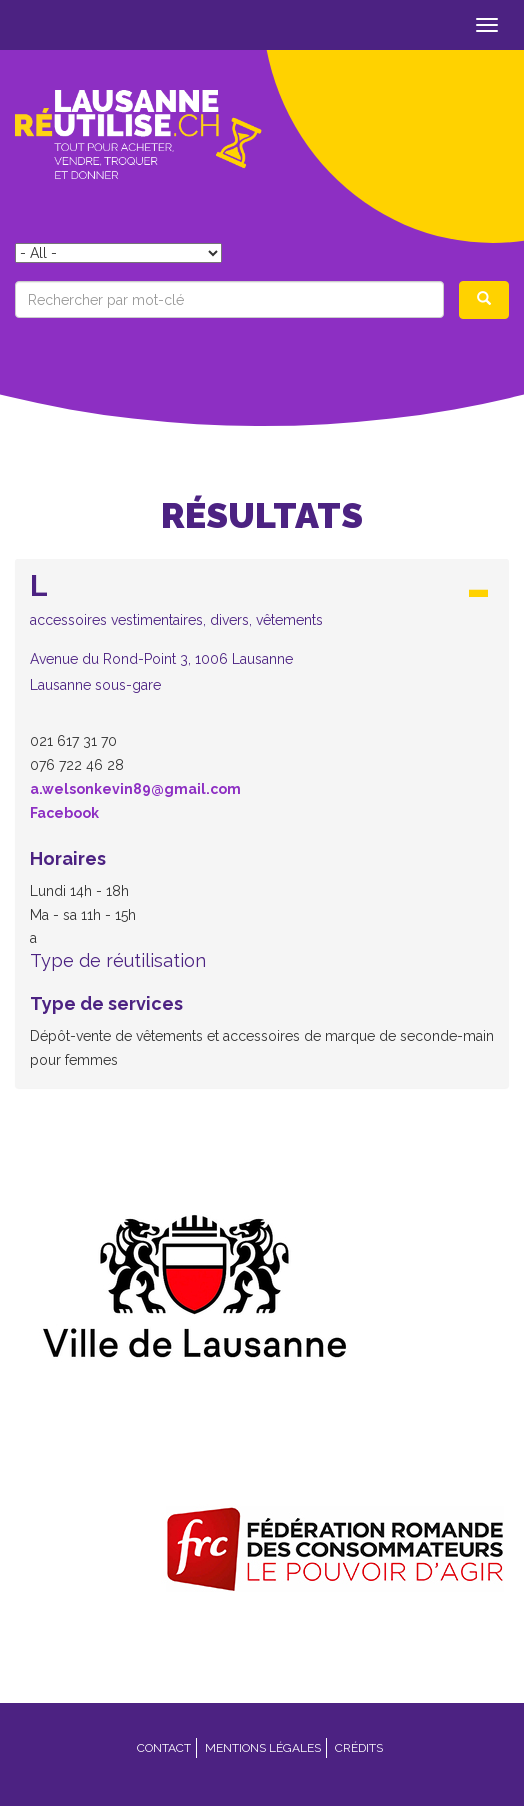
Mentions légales (263, 1748)
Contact (164, 1748)
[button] (262, 631)
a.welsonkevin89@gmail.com (135, 789)
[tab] (262, 637)
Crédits (359, 1748)
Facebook (64, 813)
